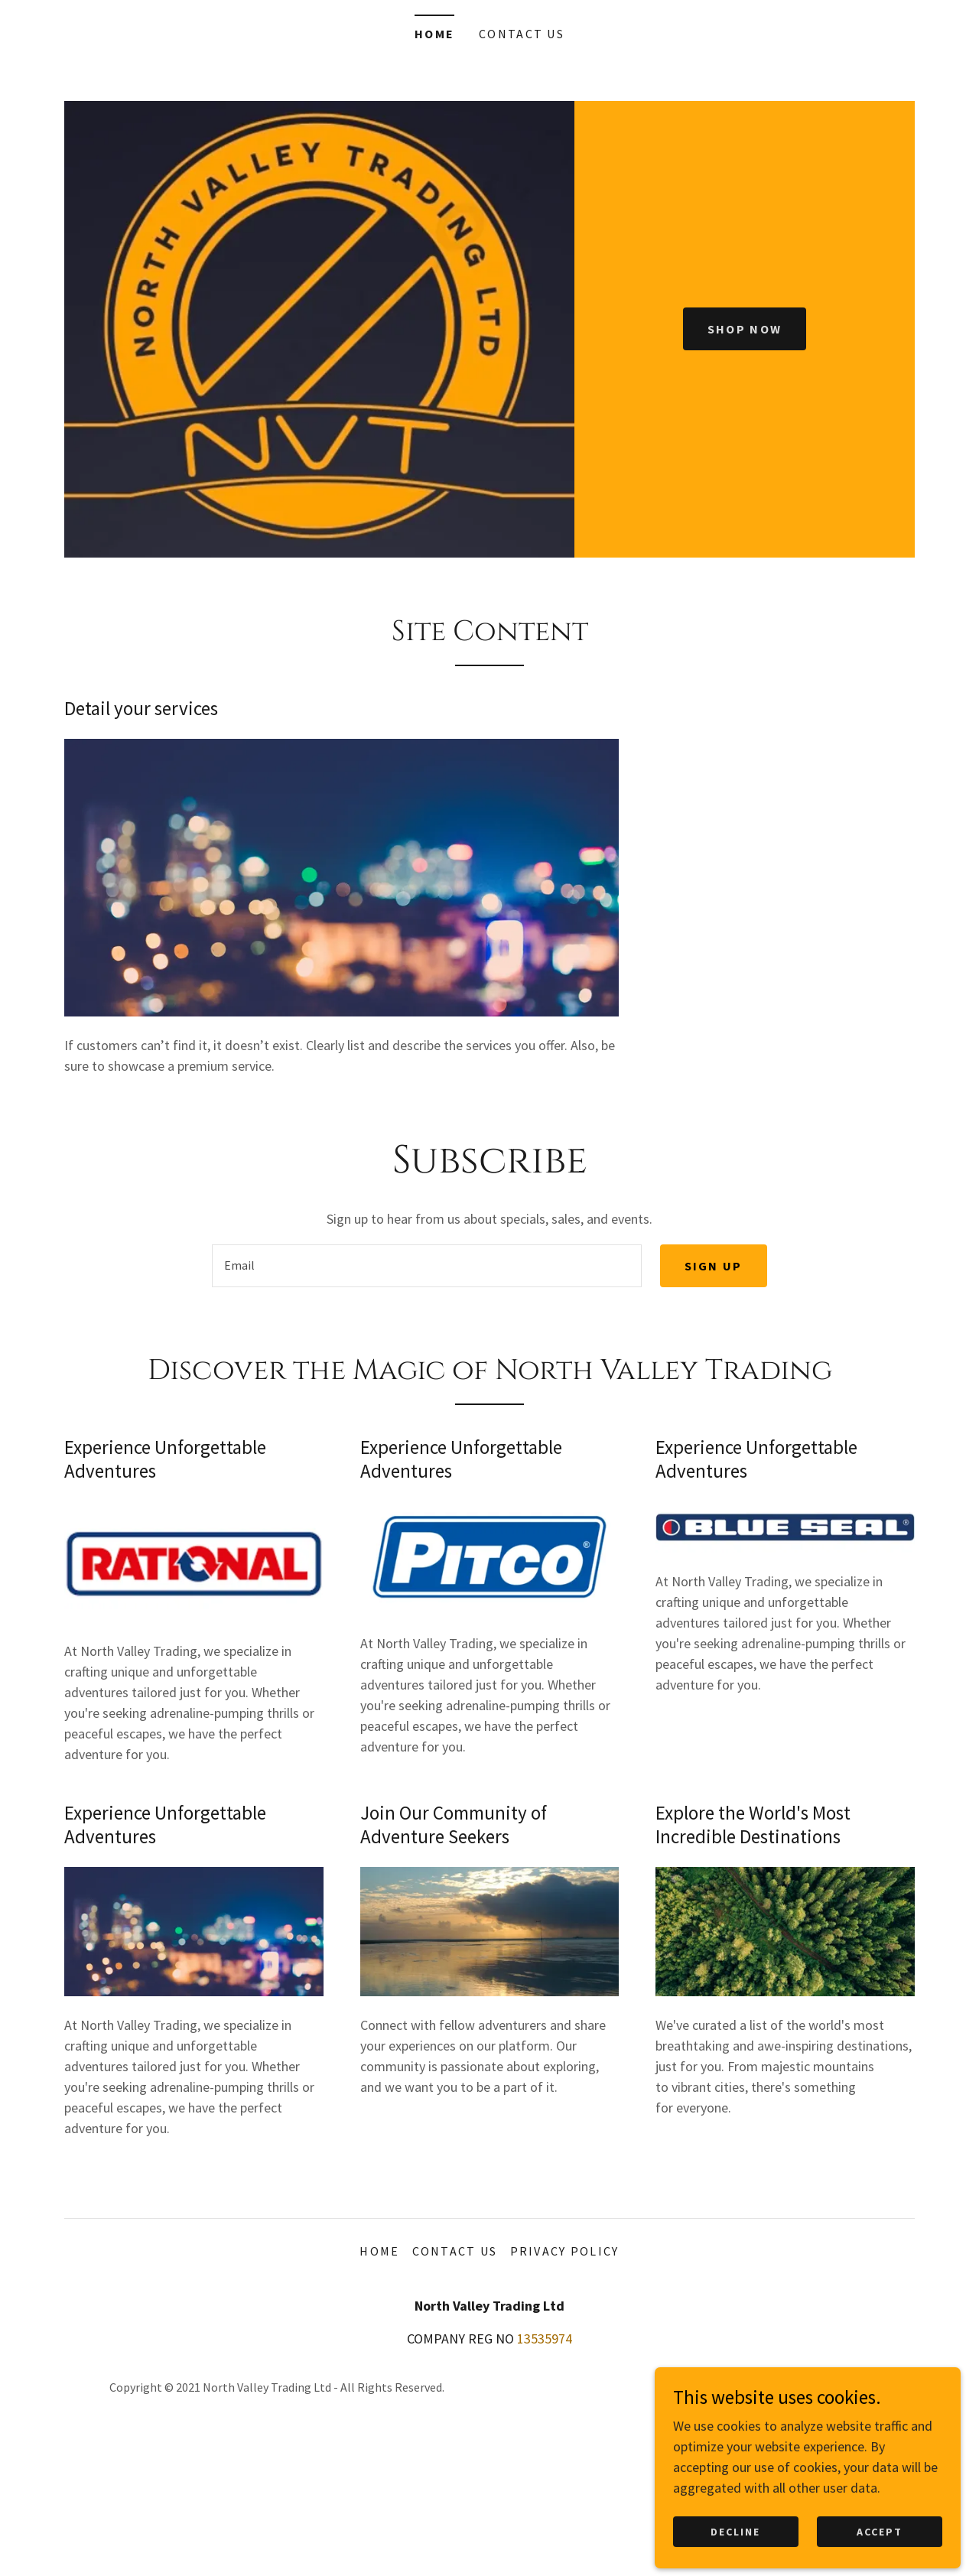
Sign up (714, 1265)
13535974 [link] (544, 2338)
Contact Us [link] (521, 33)
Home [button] (379, 2251)
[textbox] (426, 1265)
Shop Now (744, 329)
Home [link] (434, 33)
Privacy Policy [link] (565, 2251)
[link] (865, 2397)
